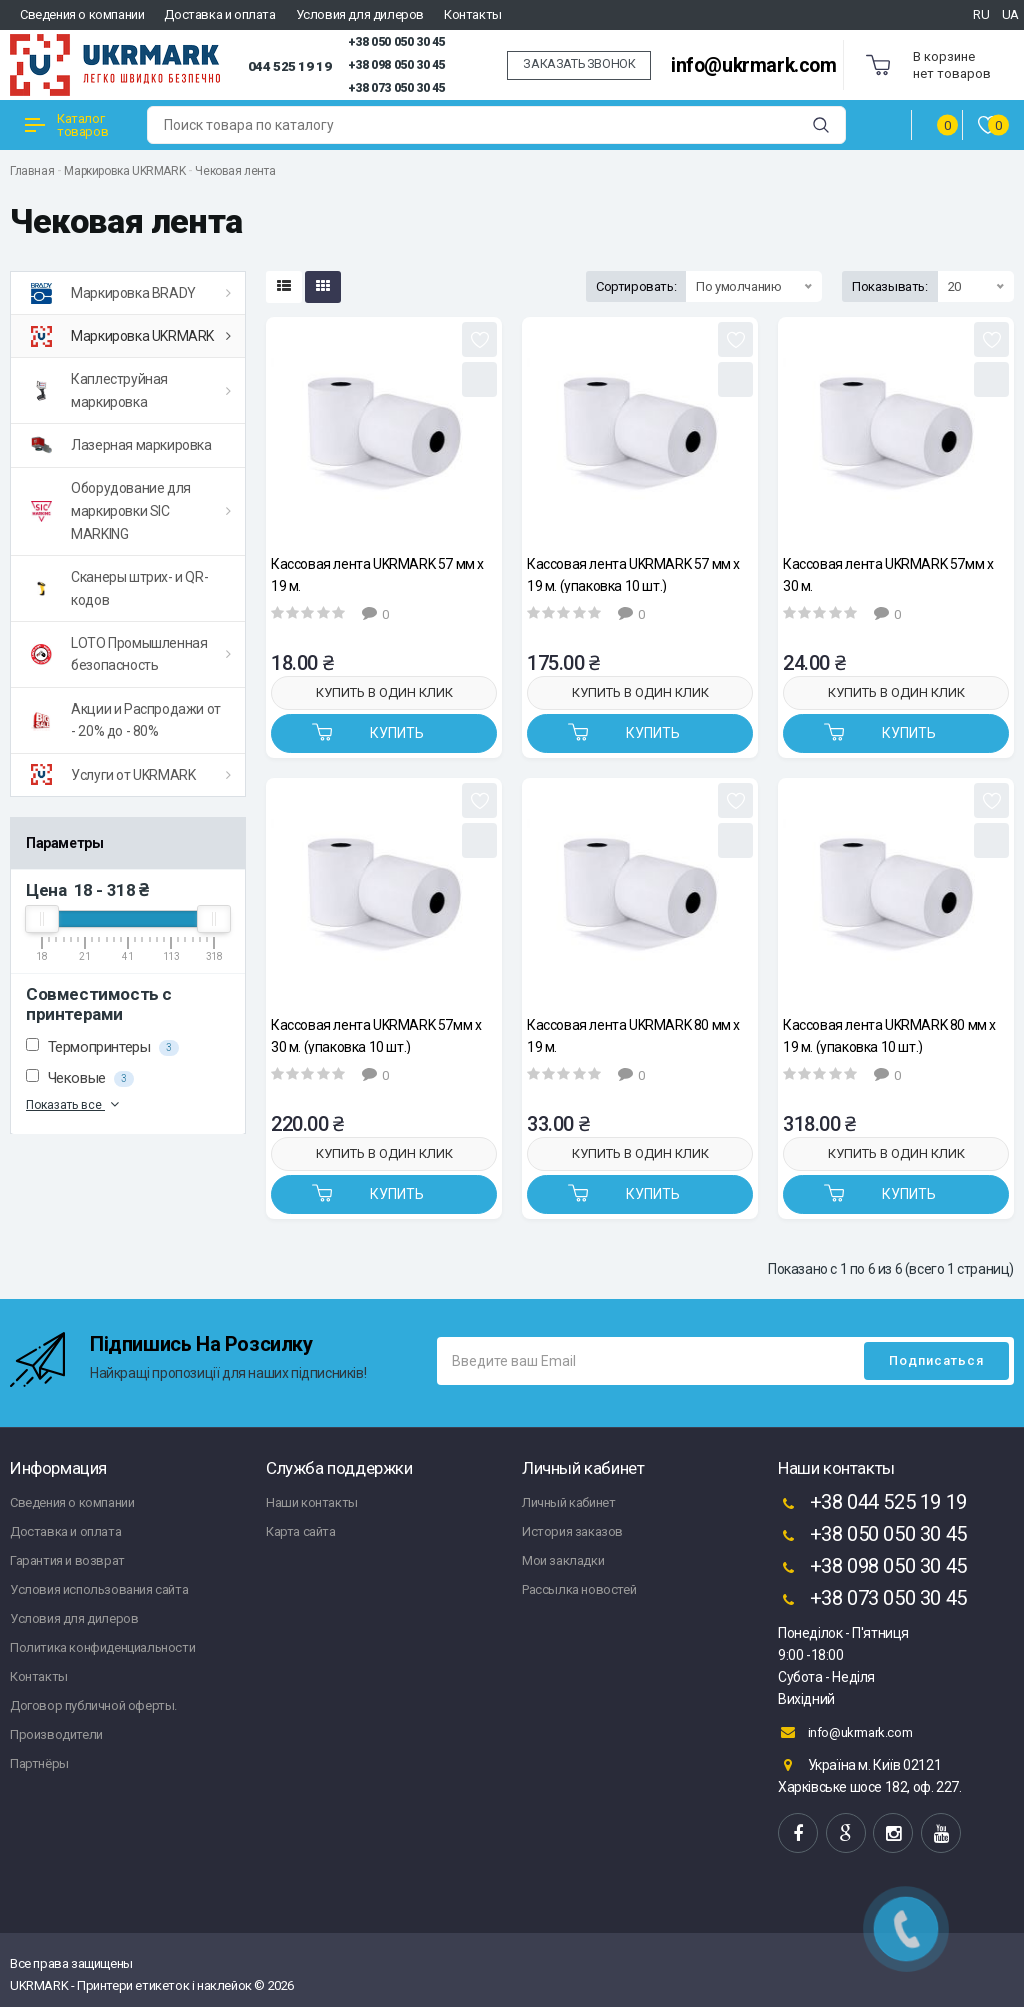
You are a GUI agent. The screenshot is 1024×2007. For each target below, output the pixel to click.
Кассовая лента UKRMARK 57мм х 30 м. (888, 574)
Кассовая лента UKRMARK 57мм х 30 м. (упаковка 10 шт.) (376, 1035)
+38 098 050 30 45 (396, 65)
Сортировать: (636, 286)
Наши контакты (312, 1502)
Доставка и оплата (219, 14)
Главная (32, 171)
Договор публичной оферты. (93, 1705)
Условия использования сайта (99, 1589)
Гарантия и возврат (67, 1560)
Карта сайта (301, 1531)
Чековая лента (235, 171)
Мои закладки (563, 1560)
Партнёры (39, 1763)
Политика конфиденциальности (102, 1647)
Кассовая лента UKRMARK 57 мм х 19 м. (377, 574)
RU (981, 14)
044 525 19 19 (290, 66)
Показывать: (890, 286)
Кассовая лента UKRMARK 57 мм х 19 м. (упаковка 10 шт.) (633, 574)
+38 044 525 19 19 (872, 1504)
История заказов (572, 1531)
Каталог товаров (66, 125)
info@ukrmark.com (754, 65)
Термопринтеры (102, 1047)
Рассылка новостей (579, 1589)
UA (1010, 14)
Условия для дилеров (360, 14)
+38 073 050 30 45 (396, 88)
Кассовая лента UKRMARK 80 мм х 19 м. (633, 1035)
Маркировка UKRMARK (124, 171)
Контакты (473, 14)
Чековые (80, 1078)
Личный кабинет (568, 1502)
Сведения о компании (82, 14)
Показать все (74, 1104)
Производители (56, 1734)
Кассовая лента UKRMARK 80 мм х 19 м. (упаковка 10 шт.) (889, 1035)
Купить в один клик (384, 692)
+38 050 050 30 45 (396, 42)
